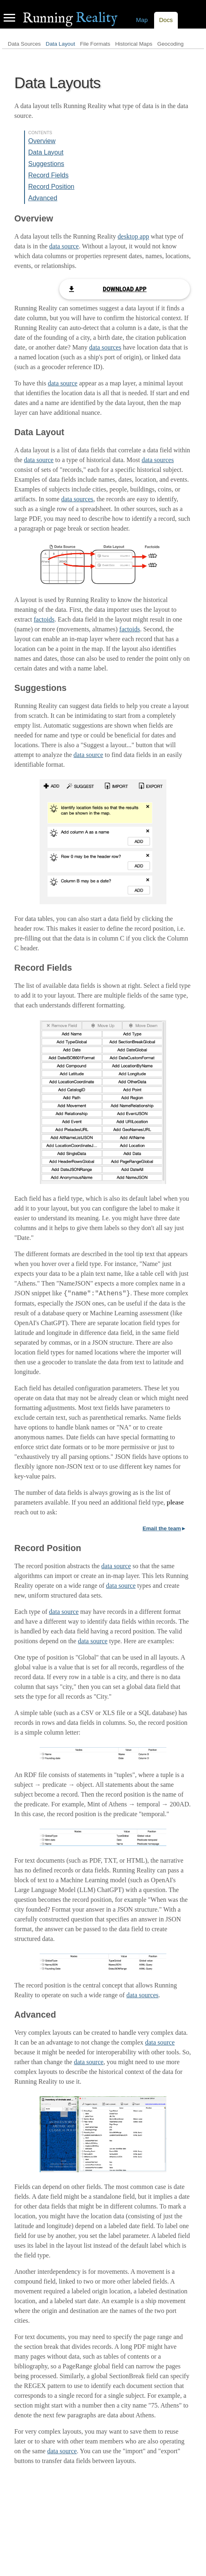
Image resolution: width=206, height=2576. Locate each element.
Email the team (162, 1528)
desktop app (133, 236)
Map (142, 20)
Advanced (42, 198)
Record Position (51, 186)
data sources (105, 347)
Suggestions (46, 163)
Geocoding (170, 44)
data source (63, 246)
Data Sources (24, 44)
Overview (42, 140)
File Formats (95, 44)
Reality (69, 18)
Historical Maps (133, 44)
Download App (124, 289)
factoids (44, 619)
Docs (165, 20)
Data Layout (60, 44)
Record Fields (48, 175)
